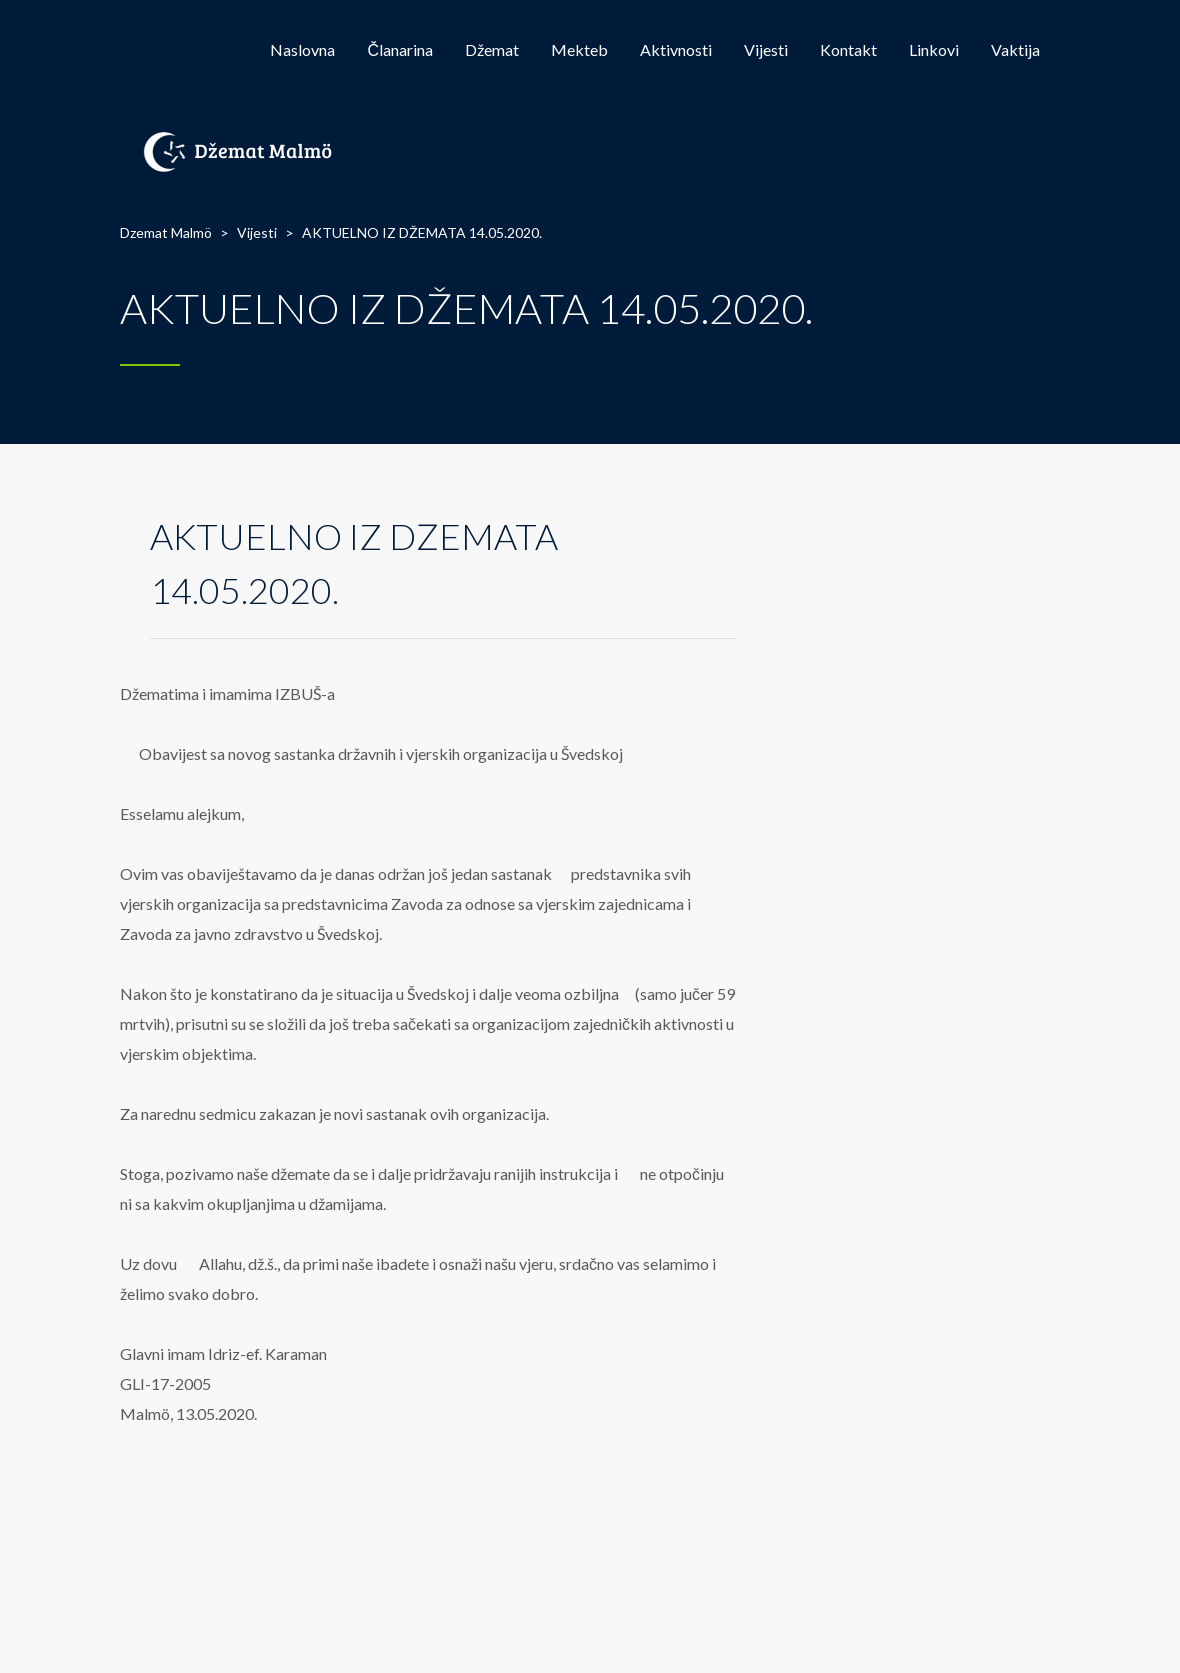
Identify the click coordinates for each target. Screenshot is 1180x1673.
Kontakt (848, 49)
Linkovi (934, 49)
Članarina (400, 49)
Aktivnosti (676, 49)
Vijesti (766, 49)
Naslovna (302, 49)
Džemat (492, 49)
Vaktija (1015, 49)
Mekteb (579, 49)
